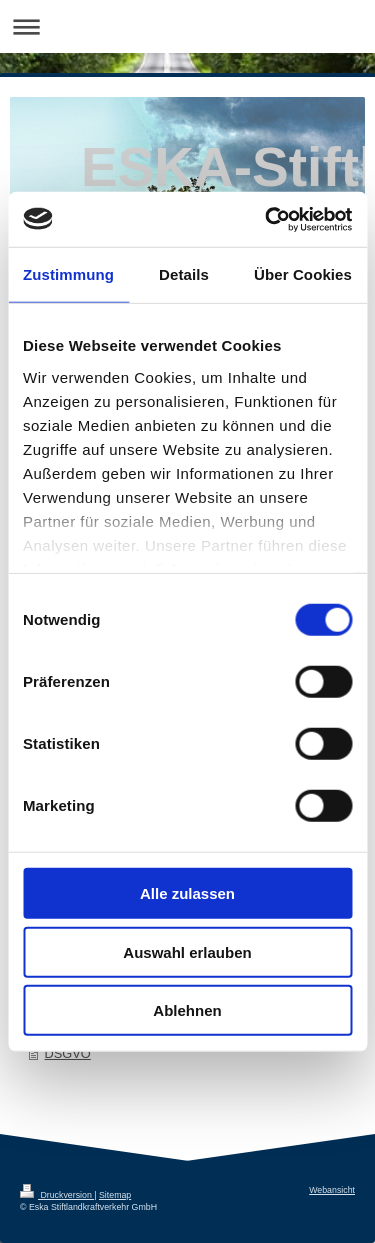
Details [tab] (184, 274)
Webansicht (332, 1190)
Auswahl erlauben (187, 951)
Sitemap (115, 1195)
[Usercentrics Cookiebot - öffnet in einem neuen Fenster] (267, 219)
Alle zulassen (187, 893)
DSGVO (68, 1053)
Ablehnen (187, 1010)
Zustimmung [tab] (68, 274)
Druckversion (57, 1195)
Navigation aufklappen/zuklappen (187, 26)
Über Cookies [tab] (303, 274)
